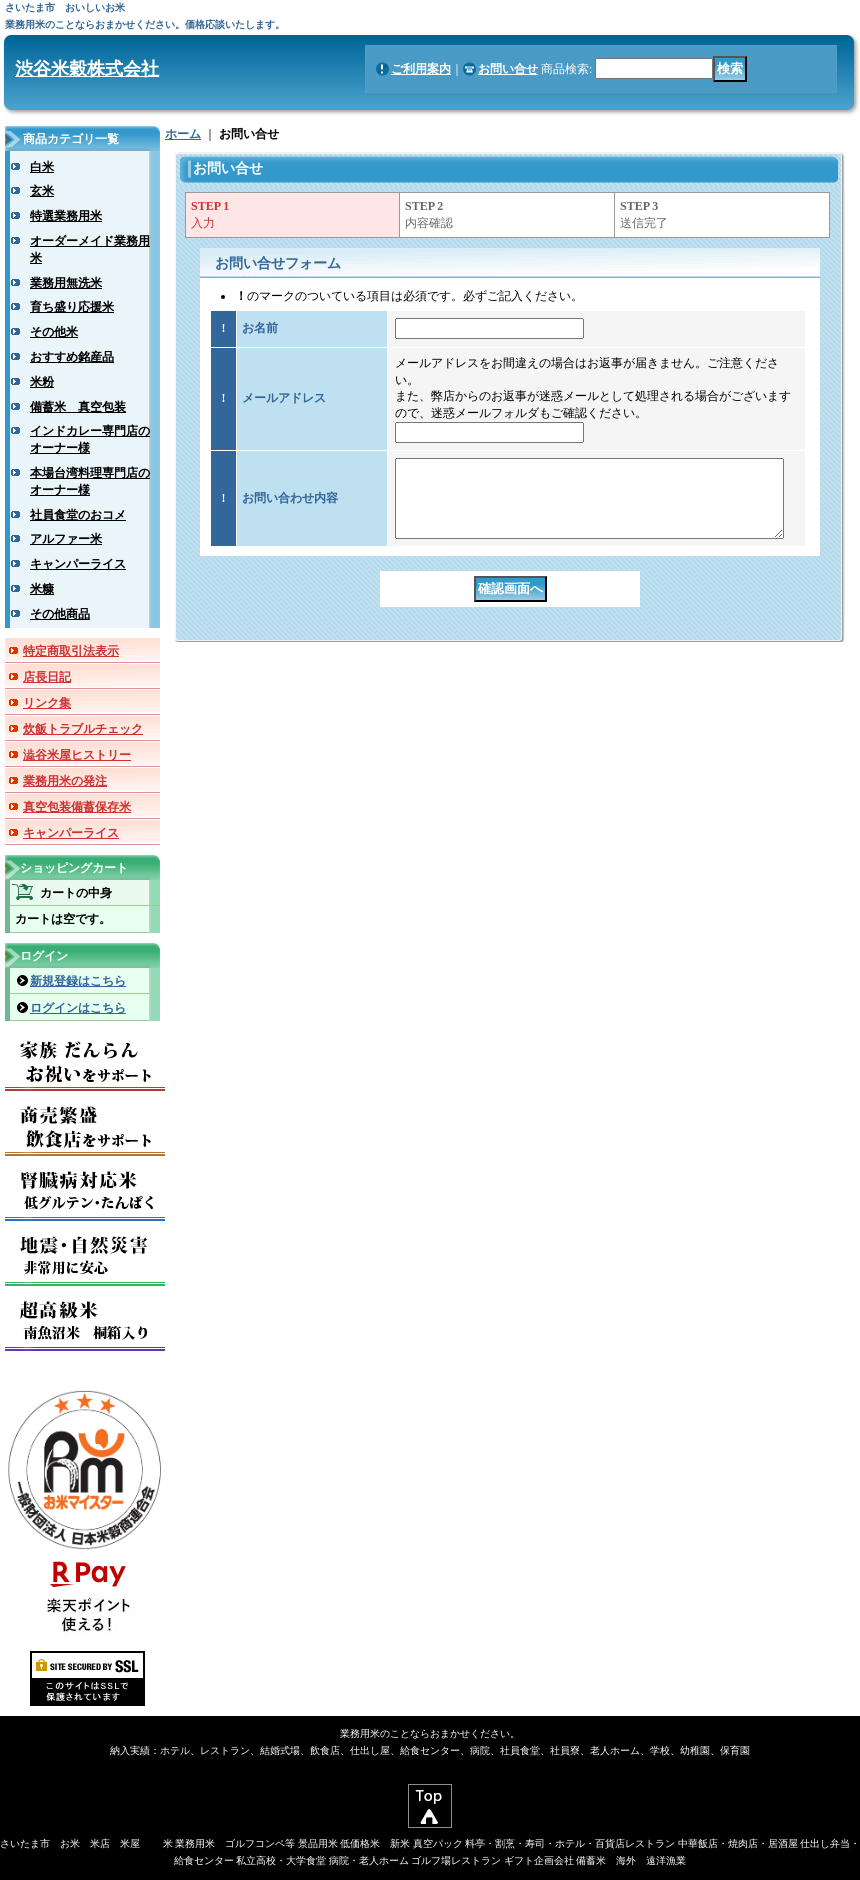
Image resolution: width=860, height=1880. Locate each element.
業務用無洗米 (66, 283)
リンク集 (47, 703)
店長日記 (47, 677)
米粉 (42, 382)
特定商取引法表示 (71, 651)
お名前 (260, 328)
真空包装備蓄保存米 (77, 807)
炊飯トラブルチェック (83, 729)
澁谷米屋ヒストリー (77, 755)
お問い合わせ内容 (290, 506)
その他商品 (60, 614)
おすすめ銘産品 (72, 357)
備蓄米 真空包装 (78, 407)
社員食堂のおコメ (78, 515)
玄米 (42, 191)
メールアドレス (284, 398)
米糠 (42, 589)
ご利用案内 (421, 69)
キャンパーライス (78, 564)
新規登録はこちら (78, 981)
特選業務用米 (66, 216)
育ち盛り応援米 (72, 307)
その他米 (54, 332)
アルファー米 (66, 539)
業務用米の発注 (65, 781)
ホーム (183, 134)
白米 (42, 167)
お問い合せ (508, 69)
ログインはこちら (78, 1008)
